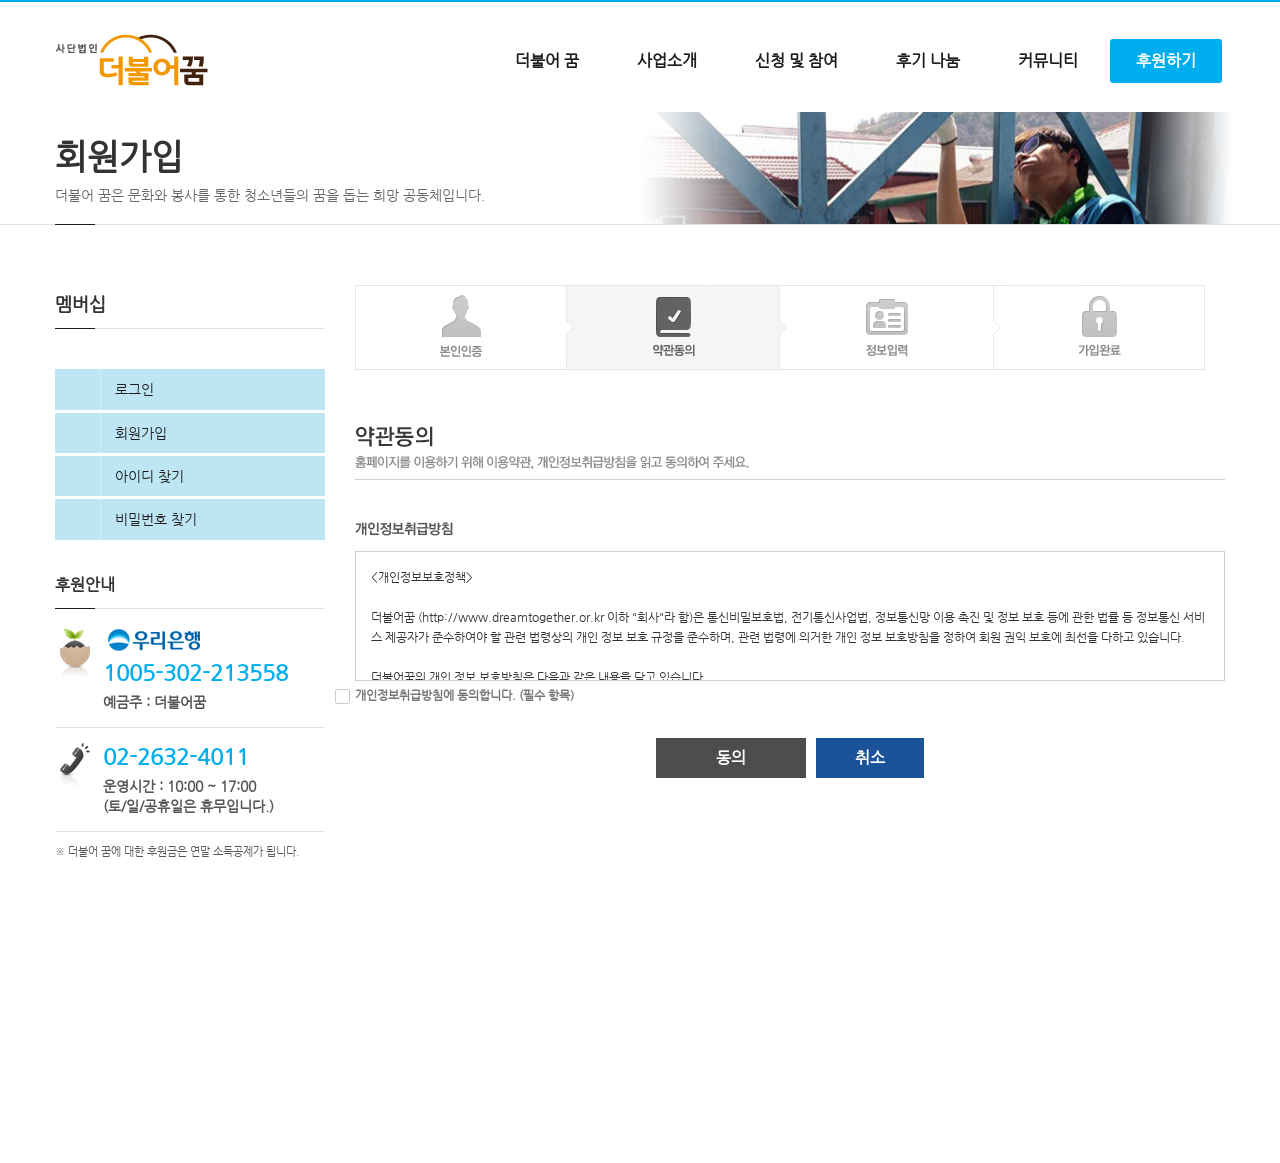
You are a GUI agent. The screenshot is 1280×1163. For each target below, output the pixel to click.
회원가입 (141, 526)
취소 (870, 851)
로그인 (134, 483)
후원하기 (1166, 60)
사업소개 (667, 60)
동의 (731, 851)
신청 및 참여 (796, 60)
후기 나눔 (928, 60)
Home (70, 132)
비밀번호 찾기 (156, 613)
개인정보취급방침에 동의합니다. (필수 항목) (464, 789)
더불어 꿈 (547, 60)
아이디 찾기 (149, 569)
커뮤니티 (1048, 60)
